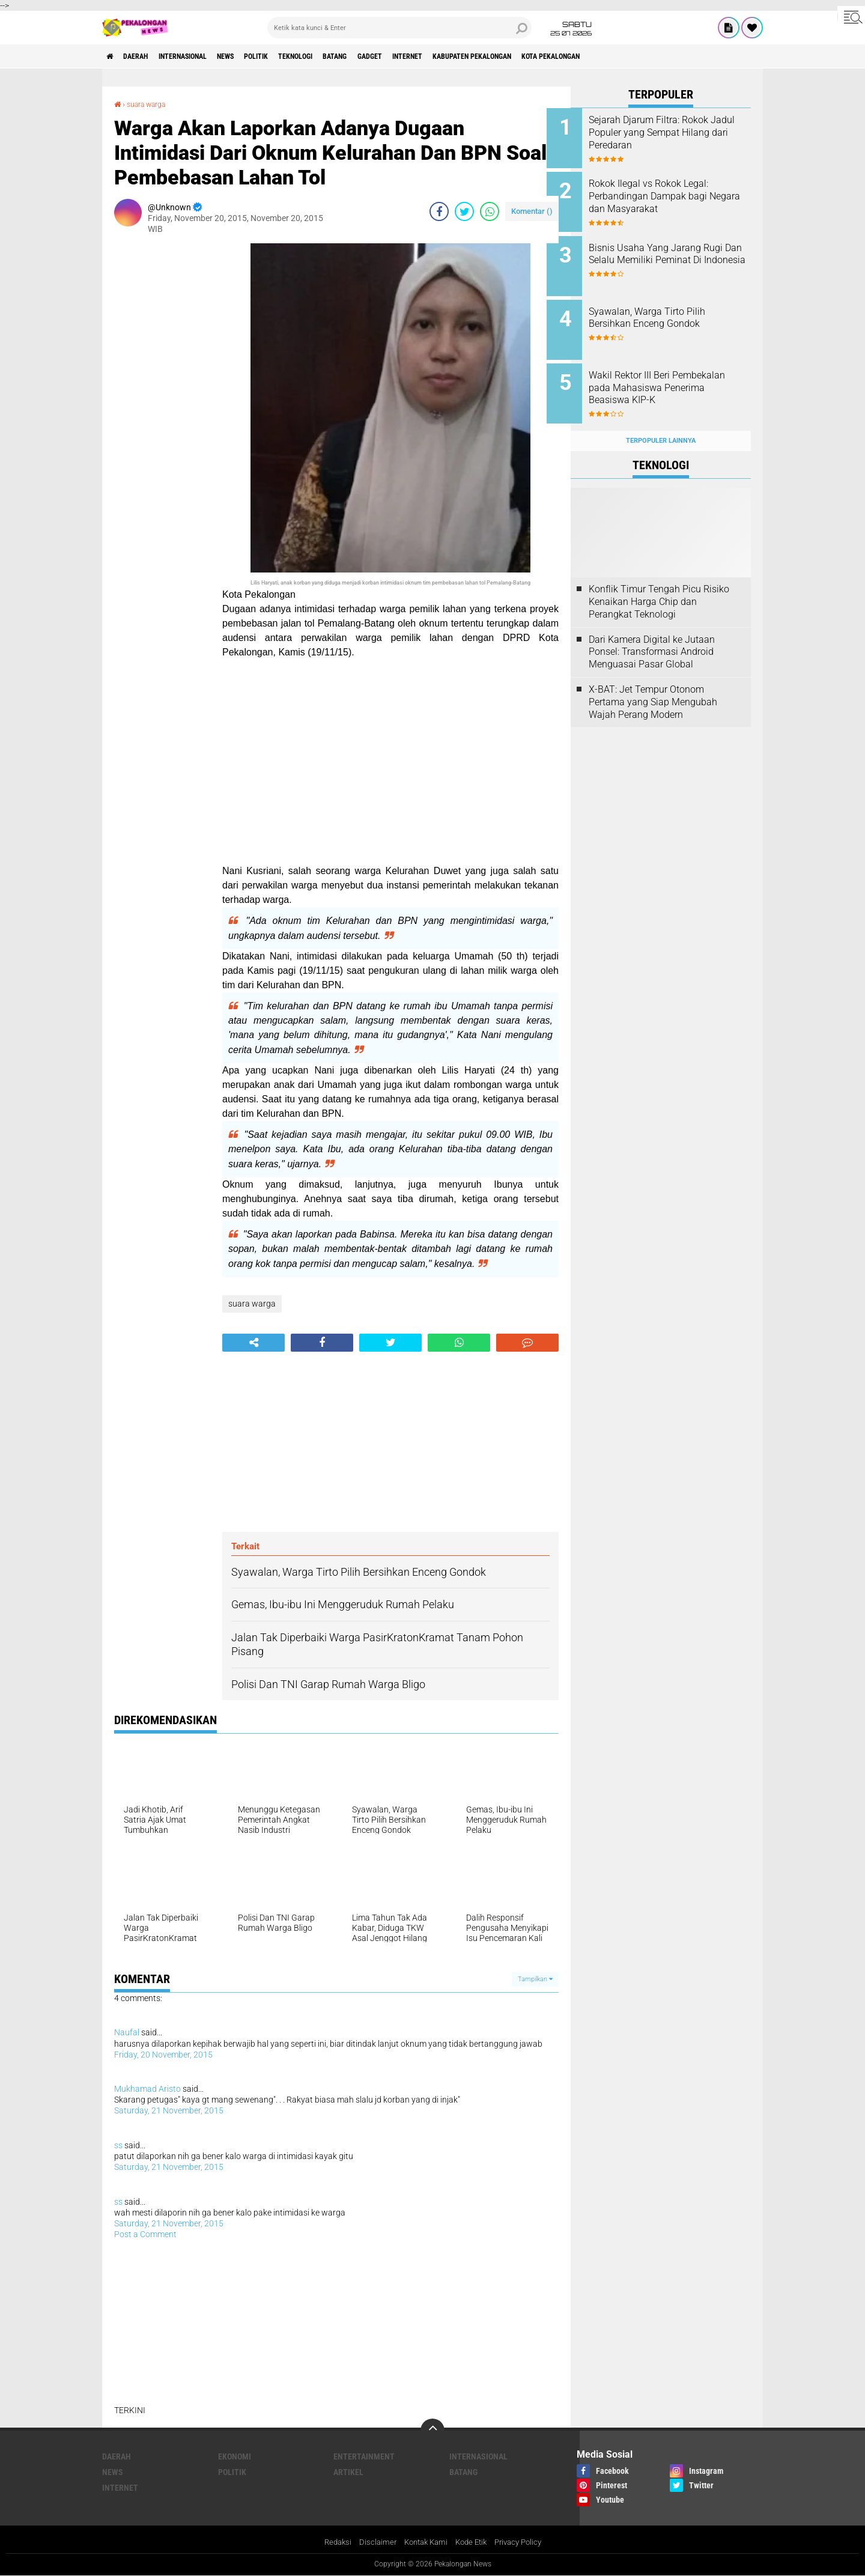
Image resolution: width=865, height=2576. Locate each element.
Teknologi (341, 56)
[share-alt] (253, 1342)
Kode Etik (472, 2542)
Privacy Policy (524, 2542)
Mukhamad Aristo (147, 2088)
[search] (399, 27)
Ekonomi (234, 2456)
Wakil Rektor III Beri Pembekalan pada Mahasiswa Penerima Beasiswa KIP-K (677, 375)
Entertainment (364, 2456)
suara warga (151, 104)
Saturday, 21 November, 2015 (168, 2110)
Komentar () (532, 210)
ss (118, 2144)
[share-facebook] (439, 210)
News (255, 56)
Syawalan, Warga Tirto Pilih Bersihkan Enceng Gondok (671, 308)
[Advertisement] (162, 423)
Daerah (144, 56)
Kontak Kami (423, 2542)
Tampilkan (535, 1978)
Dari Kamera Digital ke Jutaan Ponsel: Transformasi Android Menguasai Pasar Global (652, 633)
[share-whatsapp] (489, 210)
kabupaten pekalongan (555, 56)
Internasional (201, 56)
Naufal (126, 2032)
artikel (348, 2471)
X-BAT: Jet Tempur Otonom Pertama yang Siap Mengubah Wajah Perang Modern (653, 682)
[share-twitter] (464, 210)
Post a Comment (145, 2233)
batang (389, 56)
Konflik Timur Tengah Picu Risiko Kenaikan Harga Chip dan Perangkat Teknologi (659, 583)
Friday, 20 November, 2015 (163, 2054)
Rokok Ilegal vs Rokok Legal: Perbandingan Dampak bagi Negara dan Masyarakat (672, 193)
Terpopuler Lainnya (661, 421)
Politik (293, 56)
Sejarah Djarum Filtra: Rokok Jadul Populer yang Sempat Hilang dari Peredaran (672, 132)
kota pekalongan (649, 56)
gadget (431, 56)
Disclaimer (372, 2542)
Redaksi (330, 2542)
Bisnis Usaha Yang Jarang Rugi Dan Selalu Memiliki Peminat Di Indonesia (669, 253)
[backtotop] (432, 2430)
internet (478, 56)
